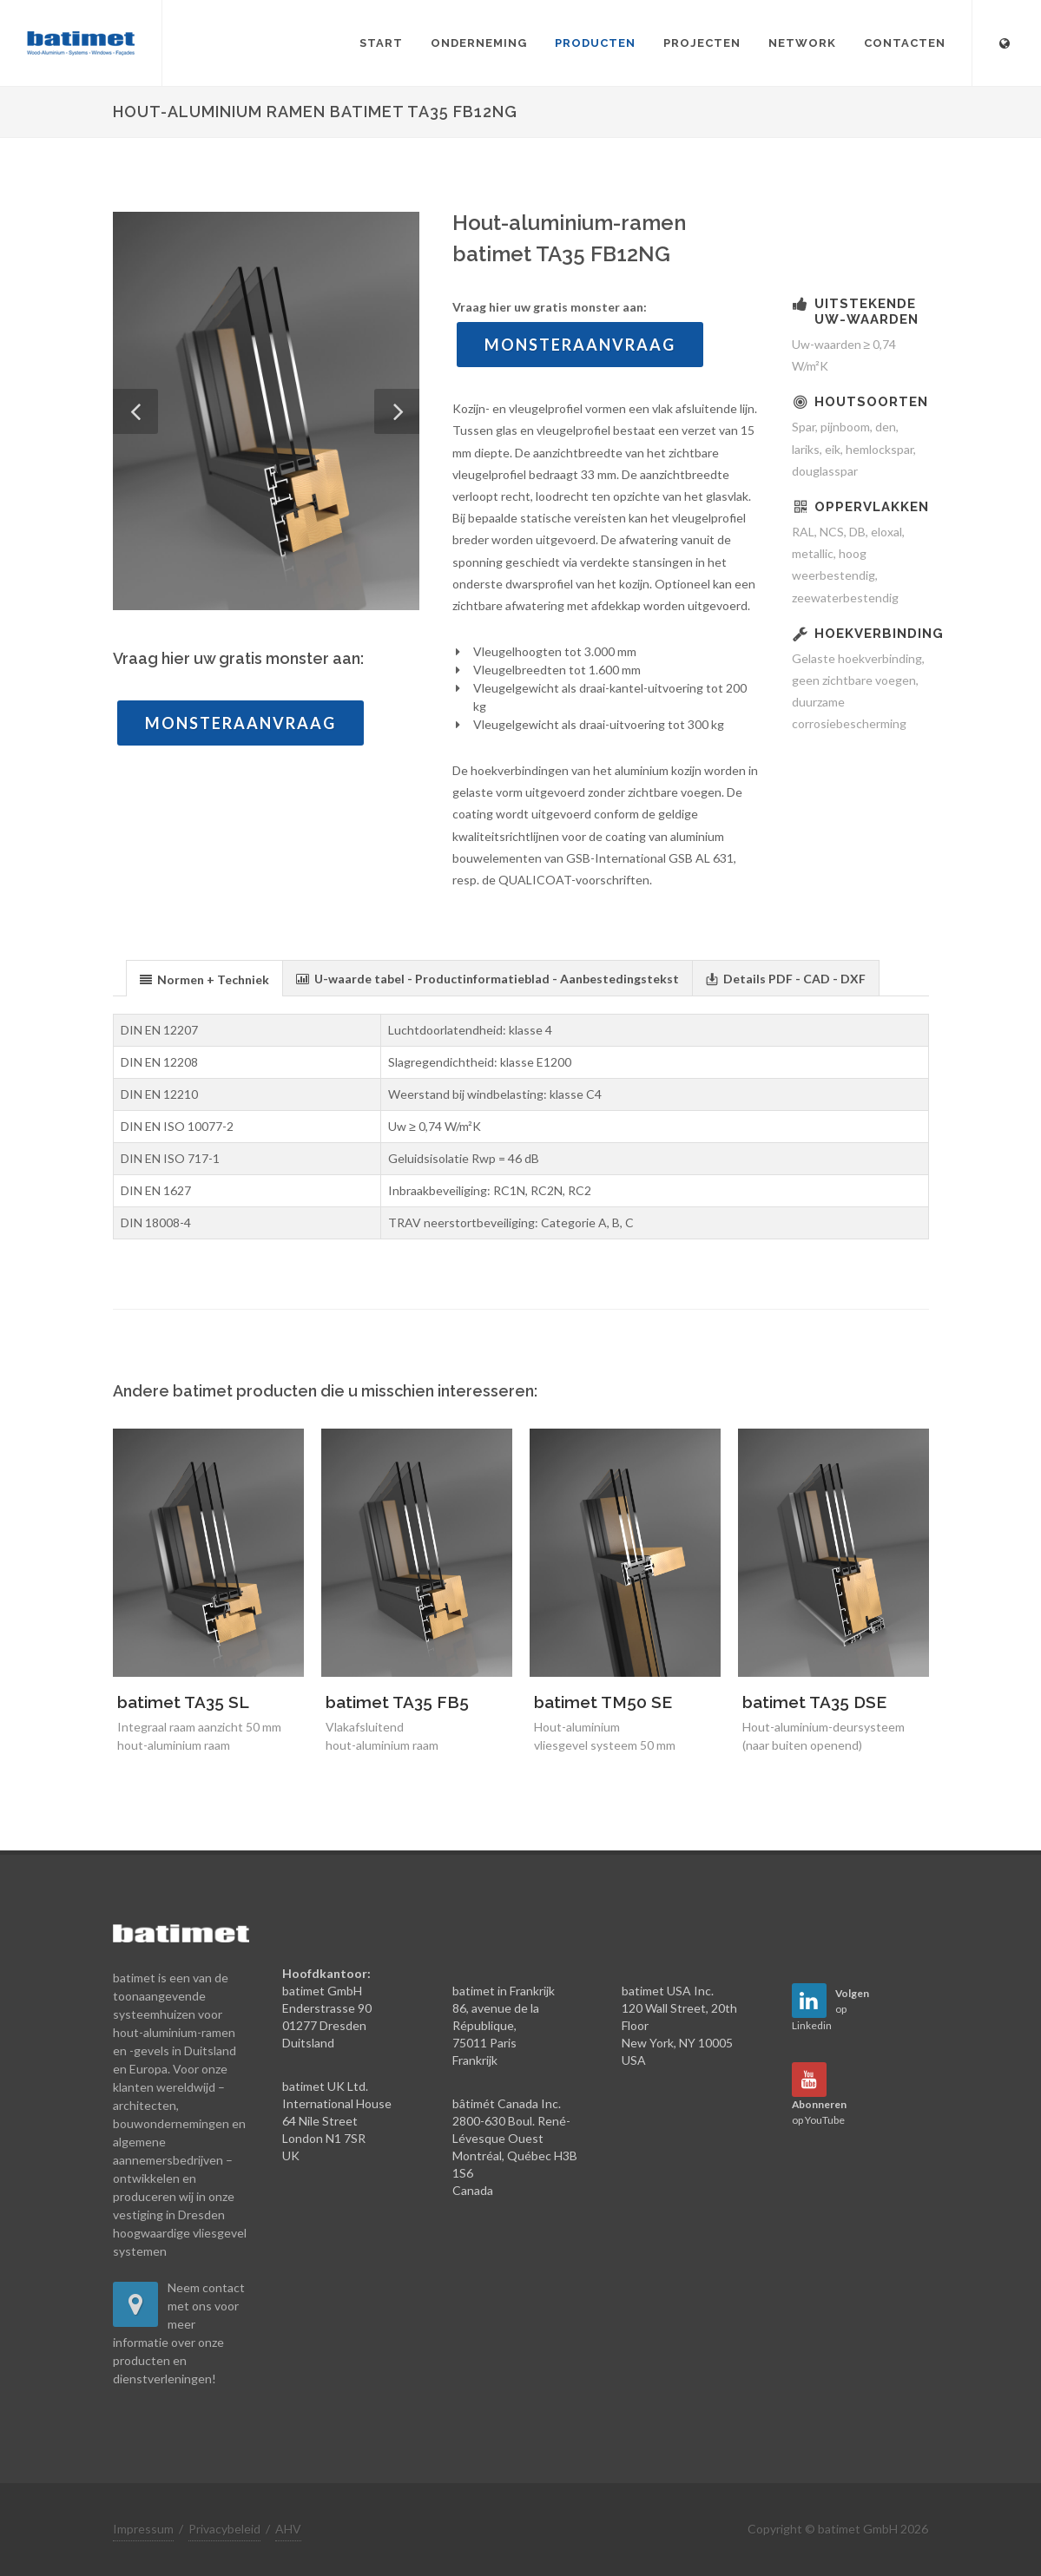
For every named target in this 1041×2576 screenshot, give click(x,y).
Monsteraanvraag (240, 723)
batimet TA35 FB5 (397, 1702)
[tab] (204, 978)
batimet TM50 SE (603, 1702)
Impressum (143, 2528)
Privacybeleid (224, 2528)
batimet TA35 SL (183, 1702)
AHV (288, 2528)
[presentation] (204, 979)
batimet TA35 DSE (814, 1702)
